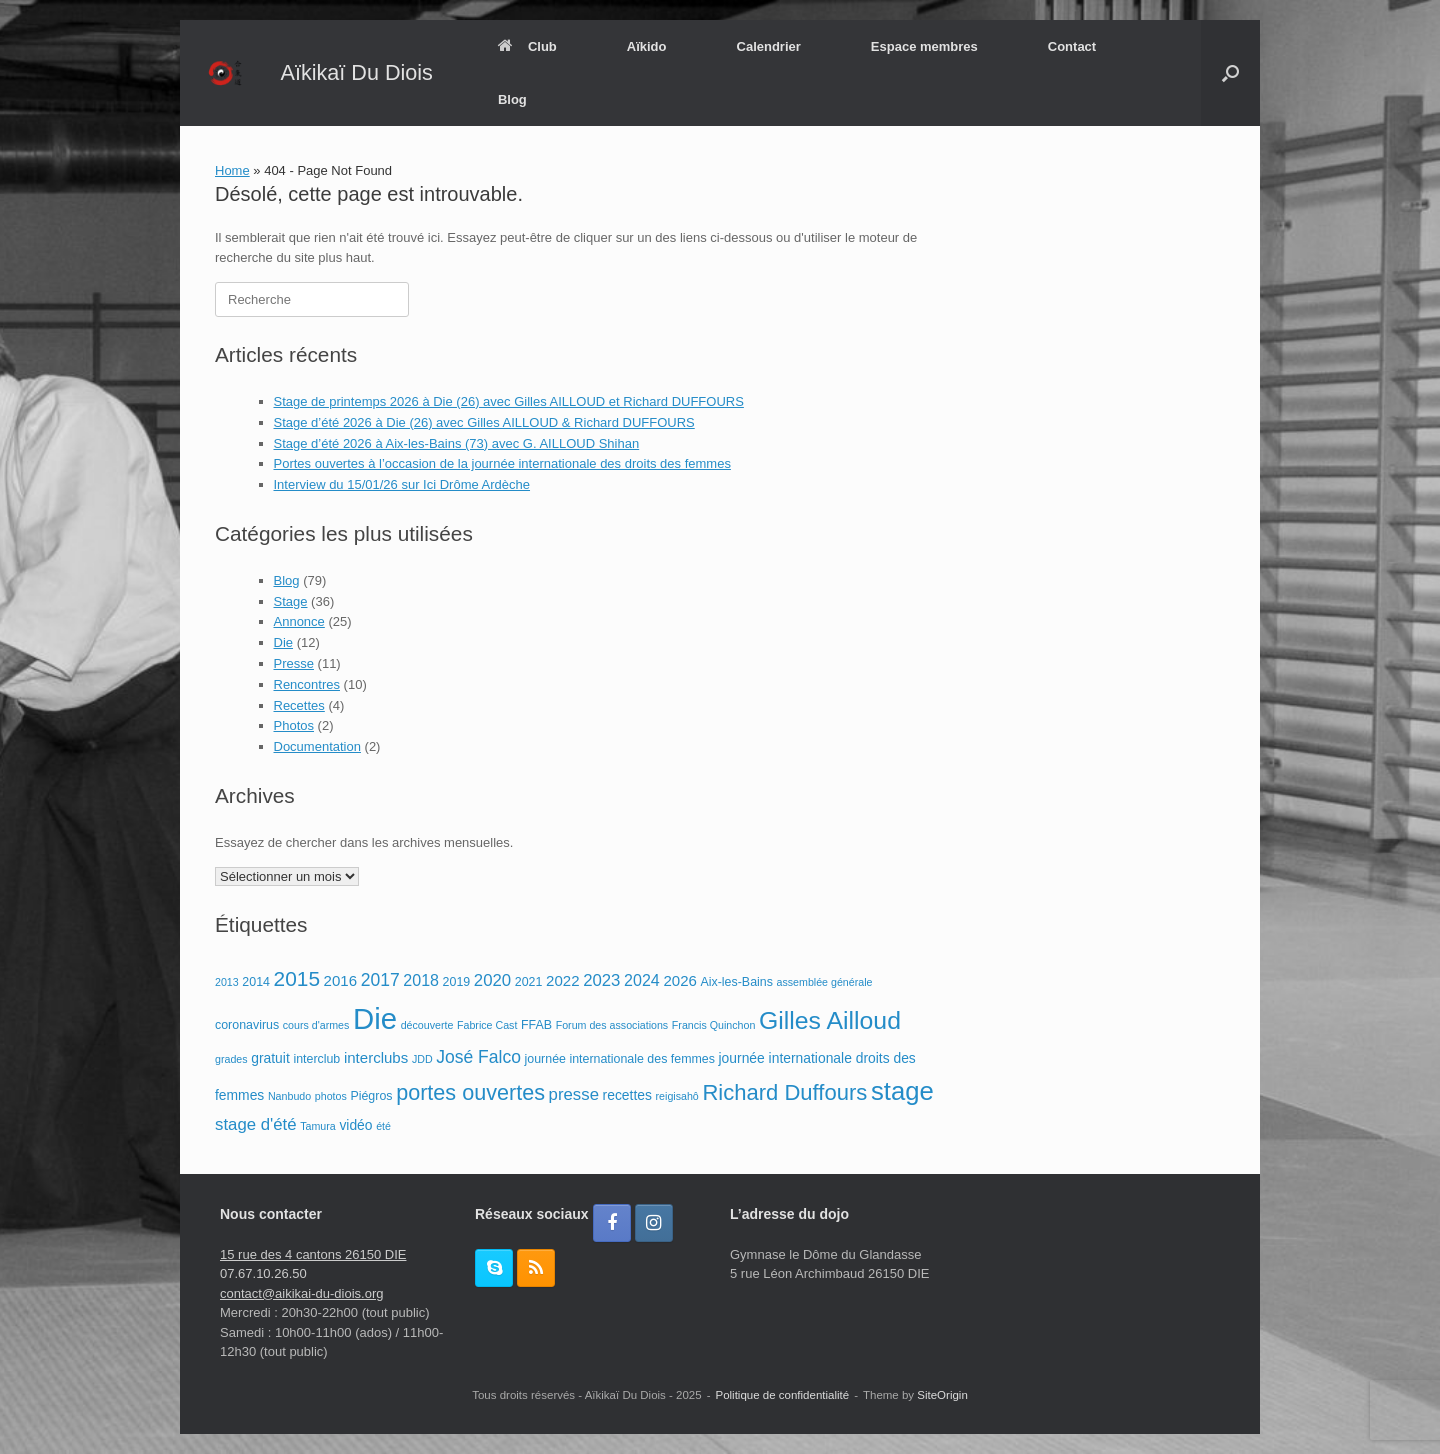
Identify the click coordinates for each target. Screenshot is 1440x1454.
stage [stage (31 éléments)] (902, 1091)
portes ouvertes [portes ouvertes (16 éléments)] (470, 1092)
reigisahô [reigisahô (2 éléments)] (677, 1096)
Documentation (317, 746)
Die (284, 642)
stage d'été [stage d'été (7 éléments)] (256, 1124)
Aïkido (647, 46)
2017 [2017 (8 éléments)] (380, 980)
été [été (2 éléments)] (383, 1126)
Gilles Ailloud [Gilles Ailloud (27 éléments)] (830, 1020)
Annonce (299, 621)
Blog (512, 99)
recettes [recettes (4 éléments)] (627, 1095)
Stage (291, 601)
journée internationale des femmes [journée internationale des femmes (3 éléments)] (620, 1059)
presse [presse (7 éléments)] (574, 1094)
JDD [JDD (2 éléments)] (422, 1059)
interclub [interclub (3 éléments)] (316, 1059)
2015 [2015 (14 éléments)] (297, 978)
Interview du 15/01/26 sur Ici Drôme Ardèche (402, 484)
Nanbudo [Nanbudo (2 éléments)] (289, 1096)
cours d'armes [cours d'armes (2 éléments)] (316, 1025)
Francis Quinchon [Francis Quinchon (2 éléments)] (714, 1025)
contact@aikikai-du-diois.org (302, 1293)
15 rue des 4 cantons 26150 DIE (313, 1254)
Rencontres (307, 684)
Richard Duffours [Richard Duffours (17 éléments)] (784, 1092)
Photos (294, 725)
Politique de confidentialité (783, 1395)
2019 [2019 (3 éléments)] (457, 982)
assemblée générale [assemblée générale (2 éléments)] (825, 982)
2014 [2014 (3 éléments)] (256, 982)
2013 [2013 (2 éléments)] (227, 982)
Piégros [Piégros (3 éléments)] (371, 1096)
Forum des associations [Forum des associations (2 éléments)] (612, 1025)
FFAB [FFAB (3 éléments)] (536, 1025)
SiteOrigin (942, 1395)
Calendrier (769, 46)
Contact (1072, 46)
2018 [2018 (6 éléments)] (421, 980)
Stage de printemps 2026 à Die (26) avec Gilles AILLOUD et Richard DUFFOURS (509, 401)
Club (527, 46)
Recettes (299, 705)
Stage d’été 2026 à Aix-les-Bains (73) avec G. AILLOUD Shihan (457, 443)
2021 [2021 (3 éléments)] (529, 982)
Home (232, 170)
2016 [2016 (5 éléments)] (340, 980)
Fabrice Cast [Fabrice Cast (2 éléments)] (487, 1025)
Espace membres (924, 46)
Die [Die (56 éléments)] (375, 1018)
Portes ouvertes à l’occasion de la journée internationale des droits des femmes (502, 463)
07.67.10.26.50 (263, 1273)
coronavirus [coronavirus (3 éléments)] (247, 1025)
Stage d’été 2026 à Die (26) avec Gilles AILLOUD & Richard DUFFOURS (484, 422)
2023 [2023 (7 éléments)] (601, 980)
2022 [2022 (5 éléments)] (562, 980)
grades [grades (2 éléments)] (231, 1059)
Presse (294, 663)
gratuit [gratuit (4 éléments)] (270, 1058)
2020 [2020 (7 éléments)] (492, 980)
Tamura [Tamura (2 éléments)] (318, 1126)
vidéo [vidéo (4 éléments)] (355, 1125)
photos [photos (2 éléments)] (331, 1096)
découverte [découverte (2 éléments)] (427, 1025)
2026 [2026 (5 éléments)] (679, 980)
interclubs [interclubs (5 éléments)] (376, 1057)
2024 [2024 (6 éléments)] (642, 980)
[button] (1230, 73)
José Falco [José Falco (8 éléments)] (478, 1057)
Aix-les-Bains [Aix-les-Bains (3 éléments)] (737, 982)
